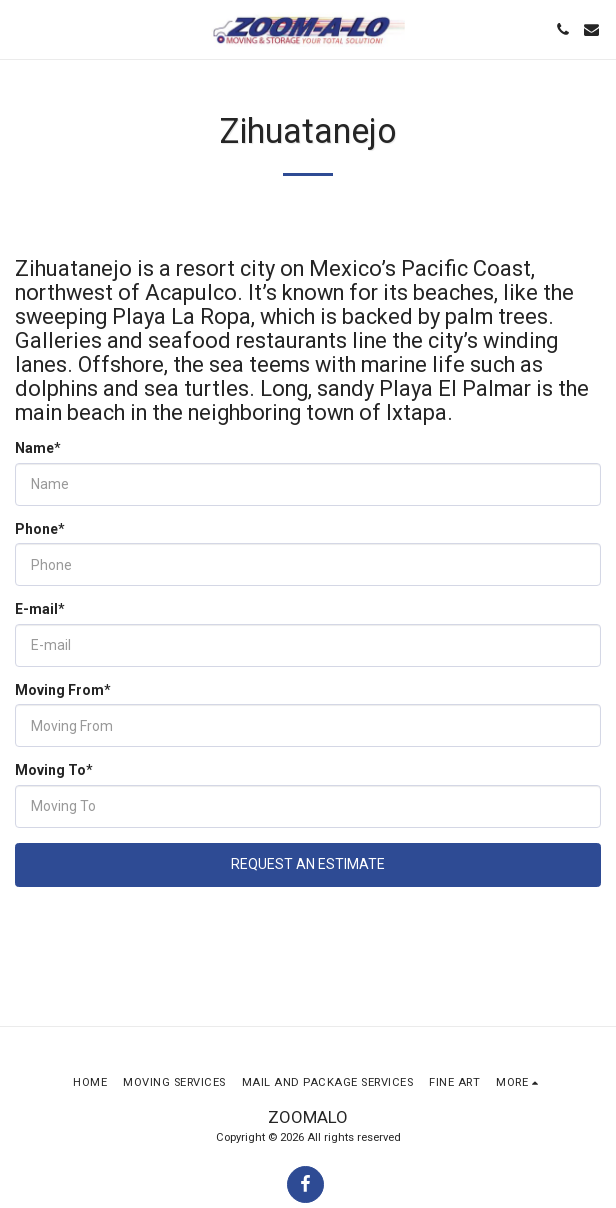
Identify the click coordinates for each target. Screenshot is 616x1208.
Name (34, 448)
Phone (36, 529)
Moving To (50, 770)
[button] (22, 29)
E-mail (36, 609)
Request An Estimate (308, 864)
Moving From (59, 690)
